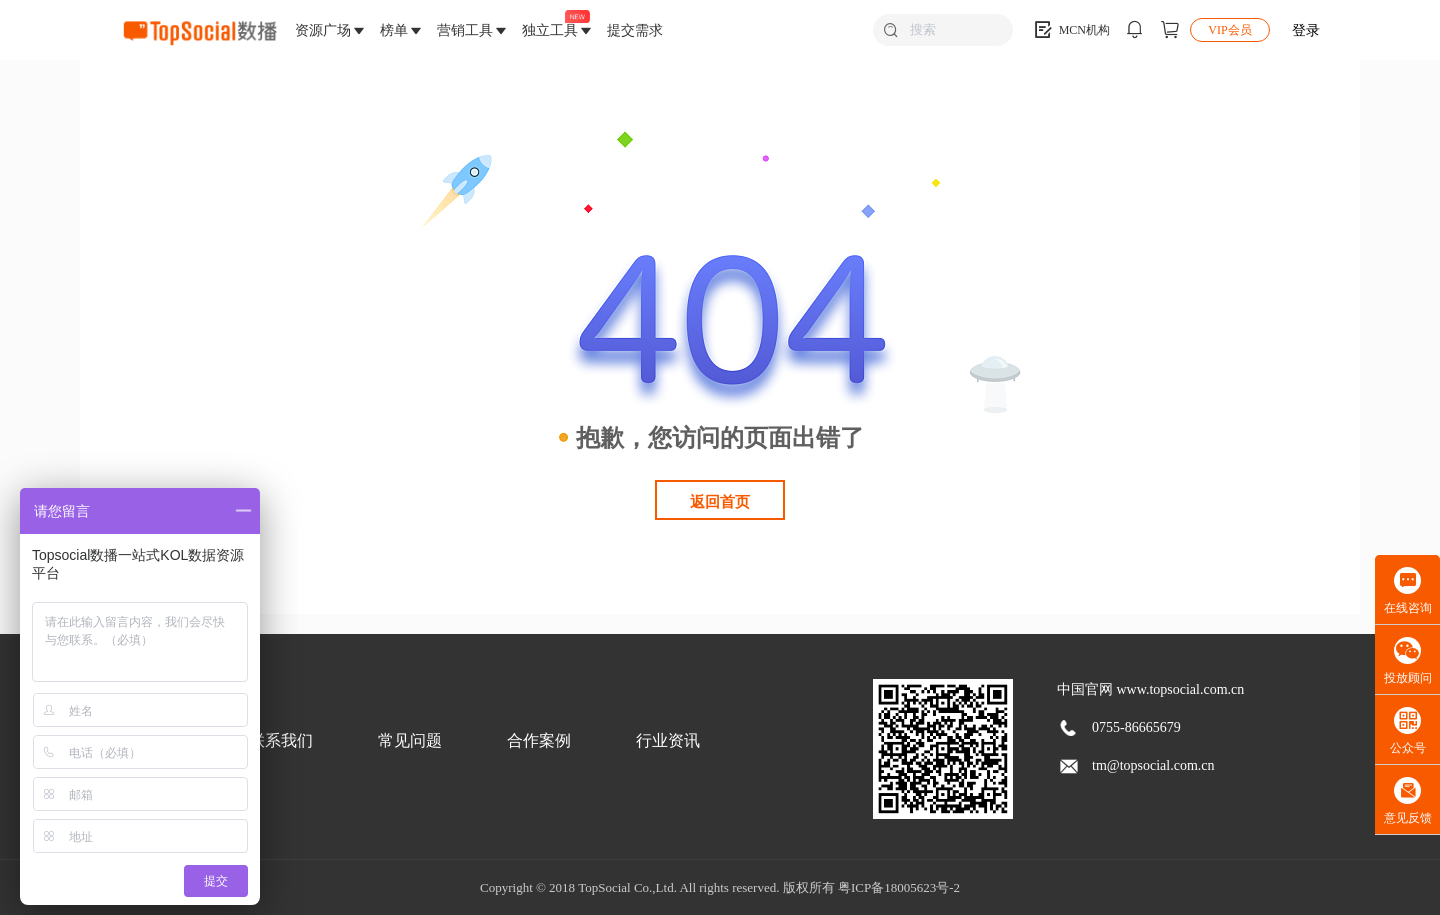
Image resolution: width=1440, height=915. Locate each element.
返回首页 (720, 502)
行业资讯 (668, 740)
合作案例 (539, 740)
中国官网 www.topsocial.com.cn (1150, 689)
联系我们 (281, 740)
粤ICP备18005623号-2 (899, 887)
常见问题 (410, 740)
